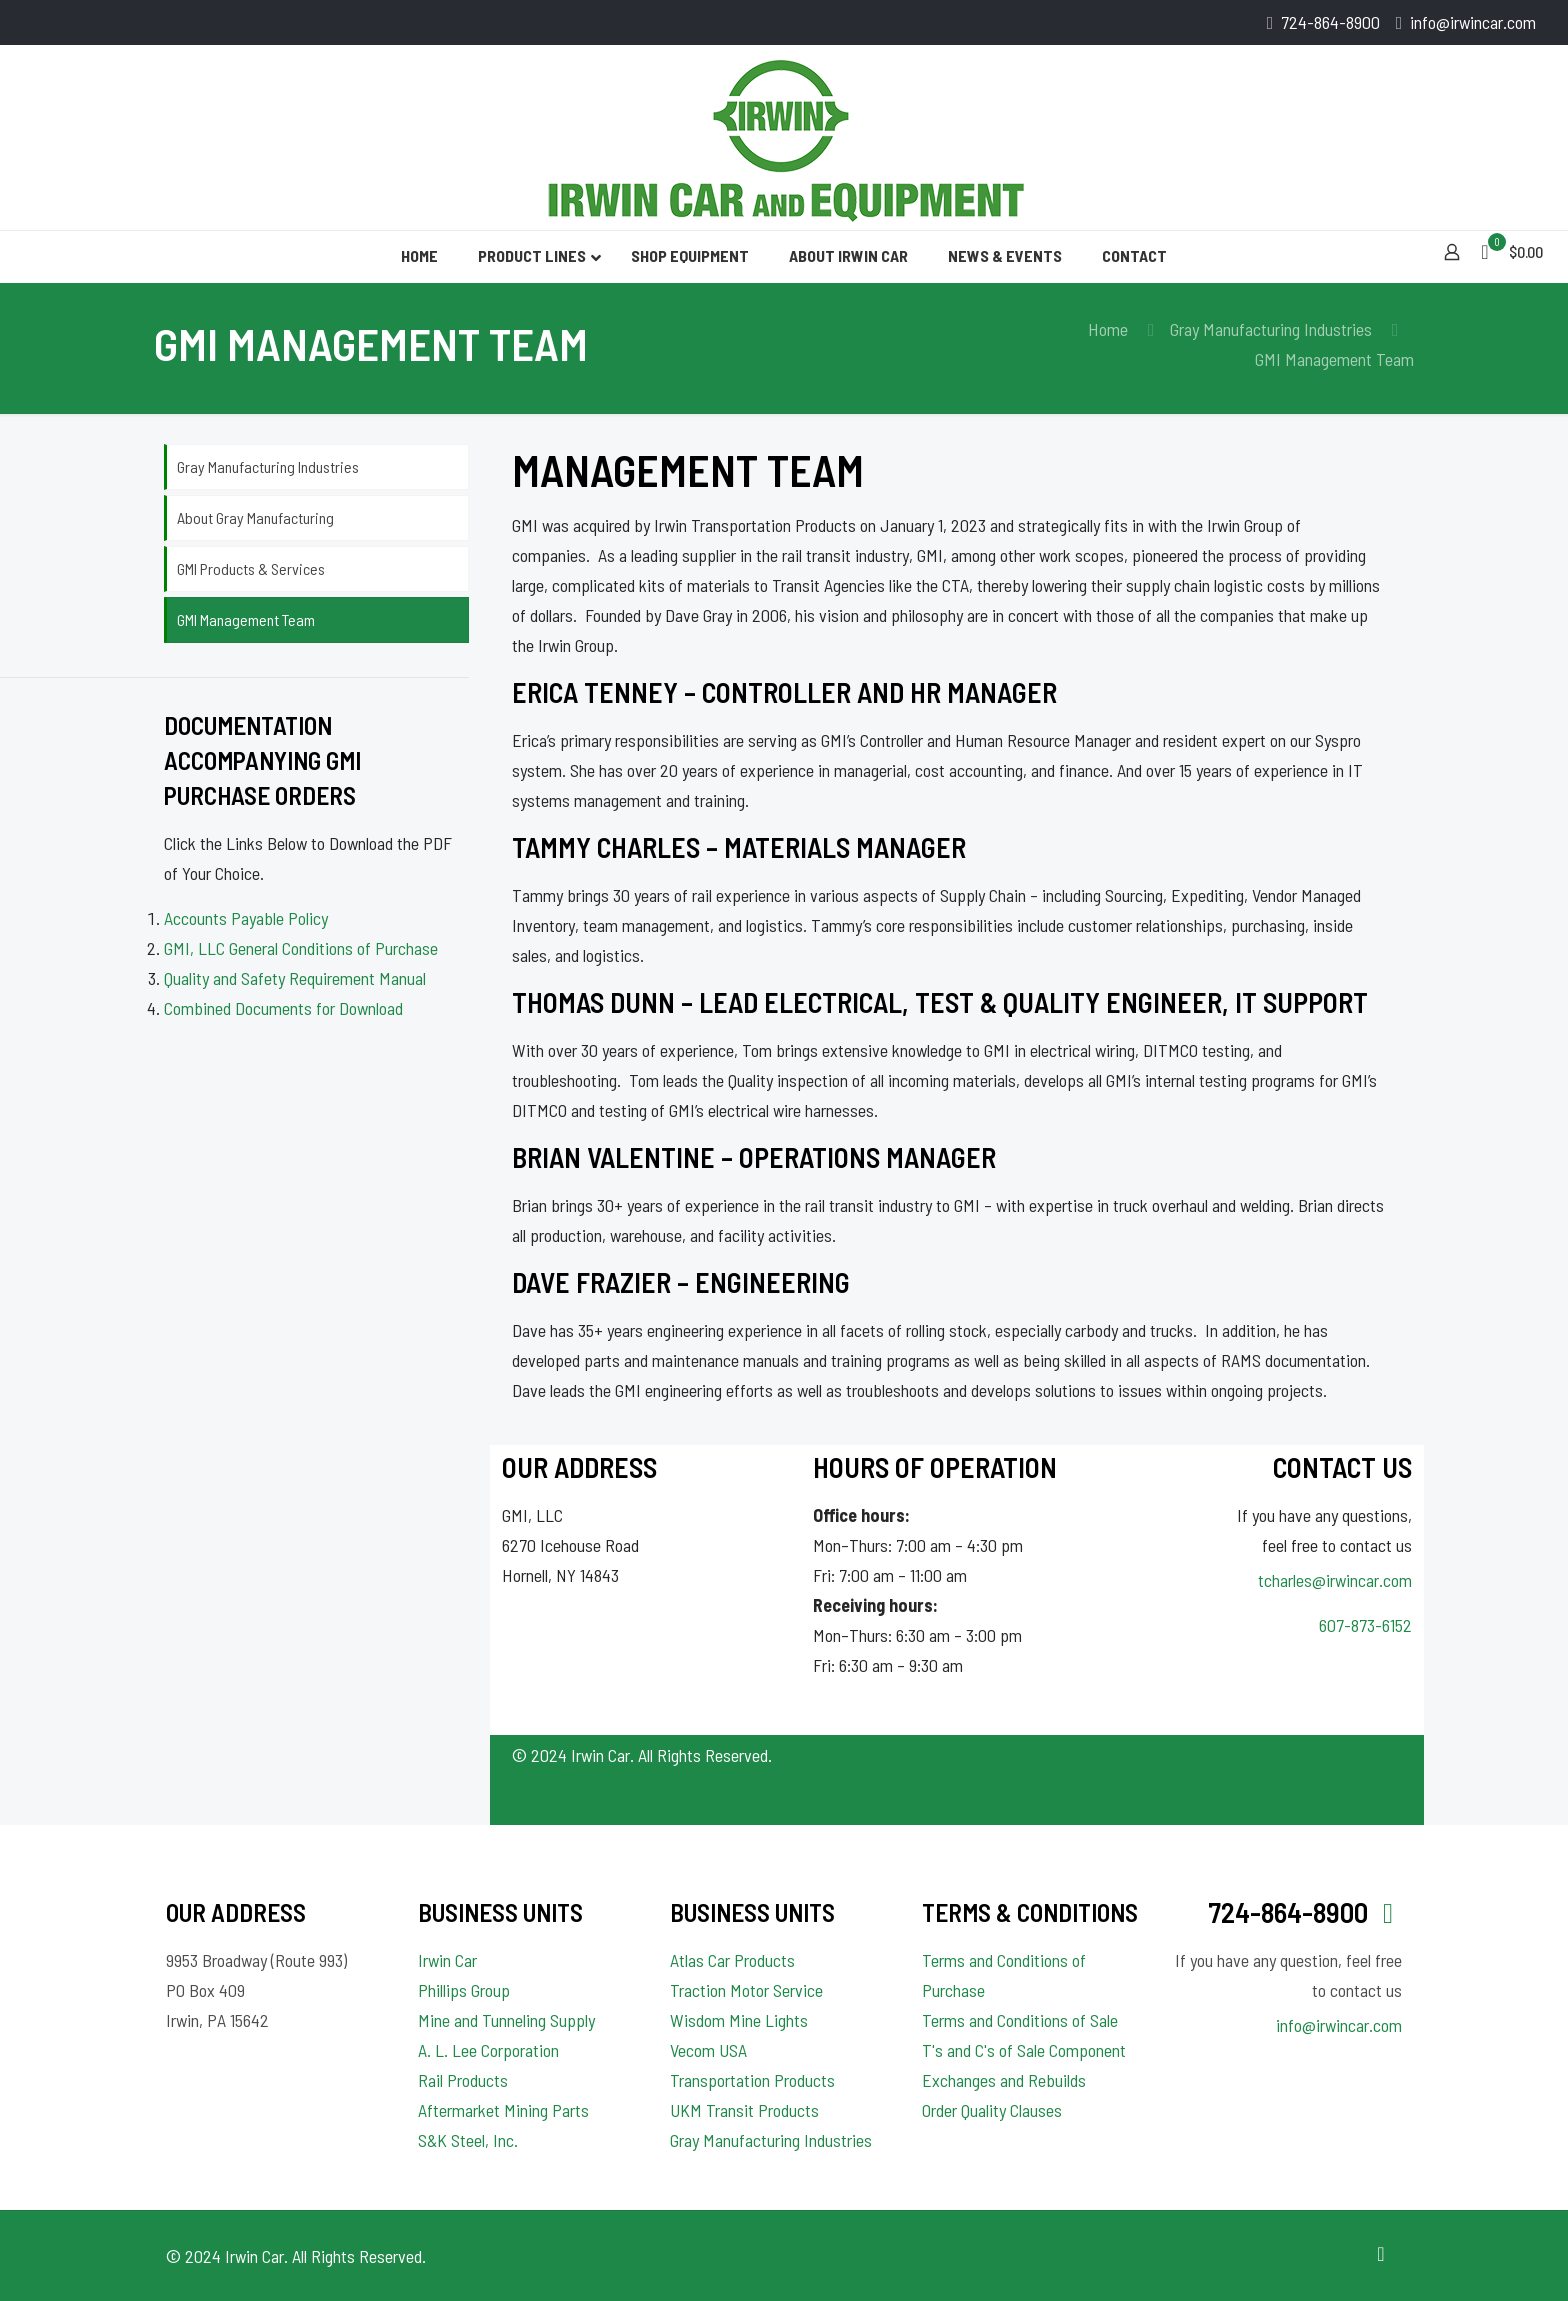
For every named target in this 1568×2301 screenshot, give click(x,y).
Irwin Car (447, 1960)
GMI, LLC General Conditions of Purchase (301, 948)
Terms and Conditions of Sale (1020, 2020)
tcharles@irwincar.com (1335, 1580)
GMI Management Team (246, 619)
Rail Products (463, 2080)
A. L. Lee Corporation (488, 2050)
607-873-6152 (1365, 1625)
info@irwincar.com (1339, 2025)
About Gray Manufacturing (255, 517)
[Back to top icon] (1381, 2253)
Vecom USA (708, 2050)
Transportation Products (752, 2080)
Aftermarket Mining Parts (503, 2110)
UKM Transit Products (744, 2110)
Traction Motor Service (746, 1990)
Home (1108, 329)
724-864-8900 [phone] (1330, 22)
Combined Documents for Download (283, 1008)
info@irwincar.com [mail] (1473, 22)
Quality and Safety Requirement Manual (295, 978)
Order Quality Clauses (992, 2110)
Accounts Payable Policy (246, 918)
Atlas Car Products (732, 1960)
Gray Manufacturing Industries (1271, 329)
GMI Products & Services (251, 568)
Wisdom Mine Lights (739, 2020)
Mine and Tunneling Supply (506, 2020)
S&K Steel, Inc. (468, 2140)
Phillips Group (464, 1990)
